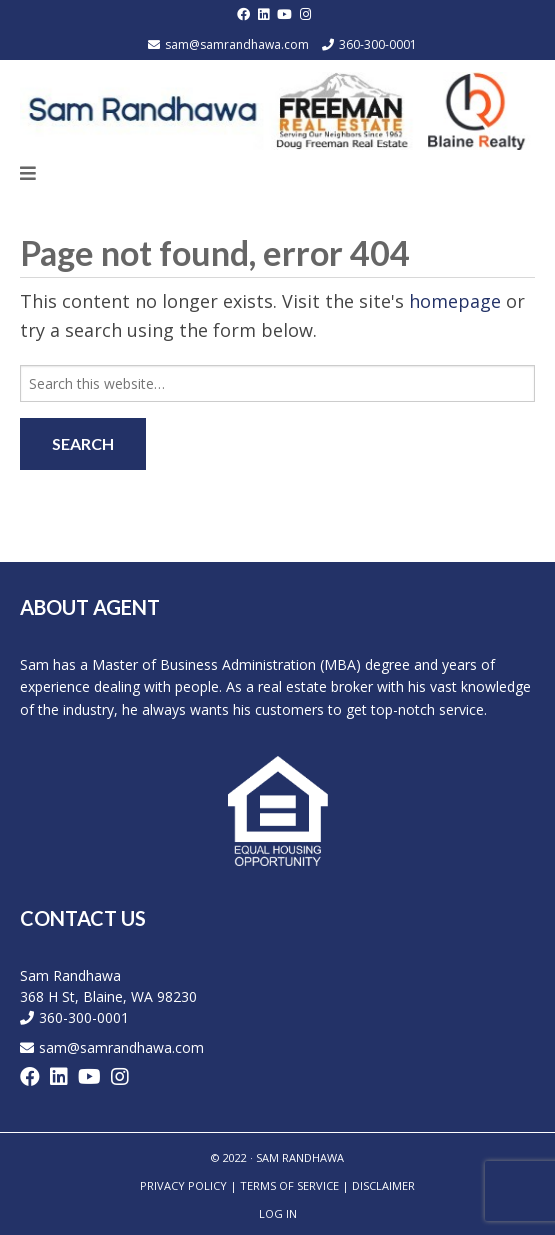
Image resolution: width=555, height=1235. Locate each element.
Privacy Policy (183, 1185)
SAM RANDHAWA (300, 1157)
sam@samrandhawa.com (237, 44)
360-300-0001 (378, 44)
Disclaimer (383, 1185)
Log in (278, 1213)
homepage (455, 301)
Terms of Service (289, 1185)
